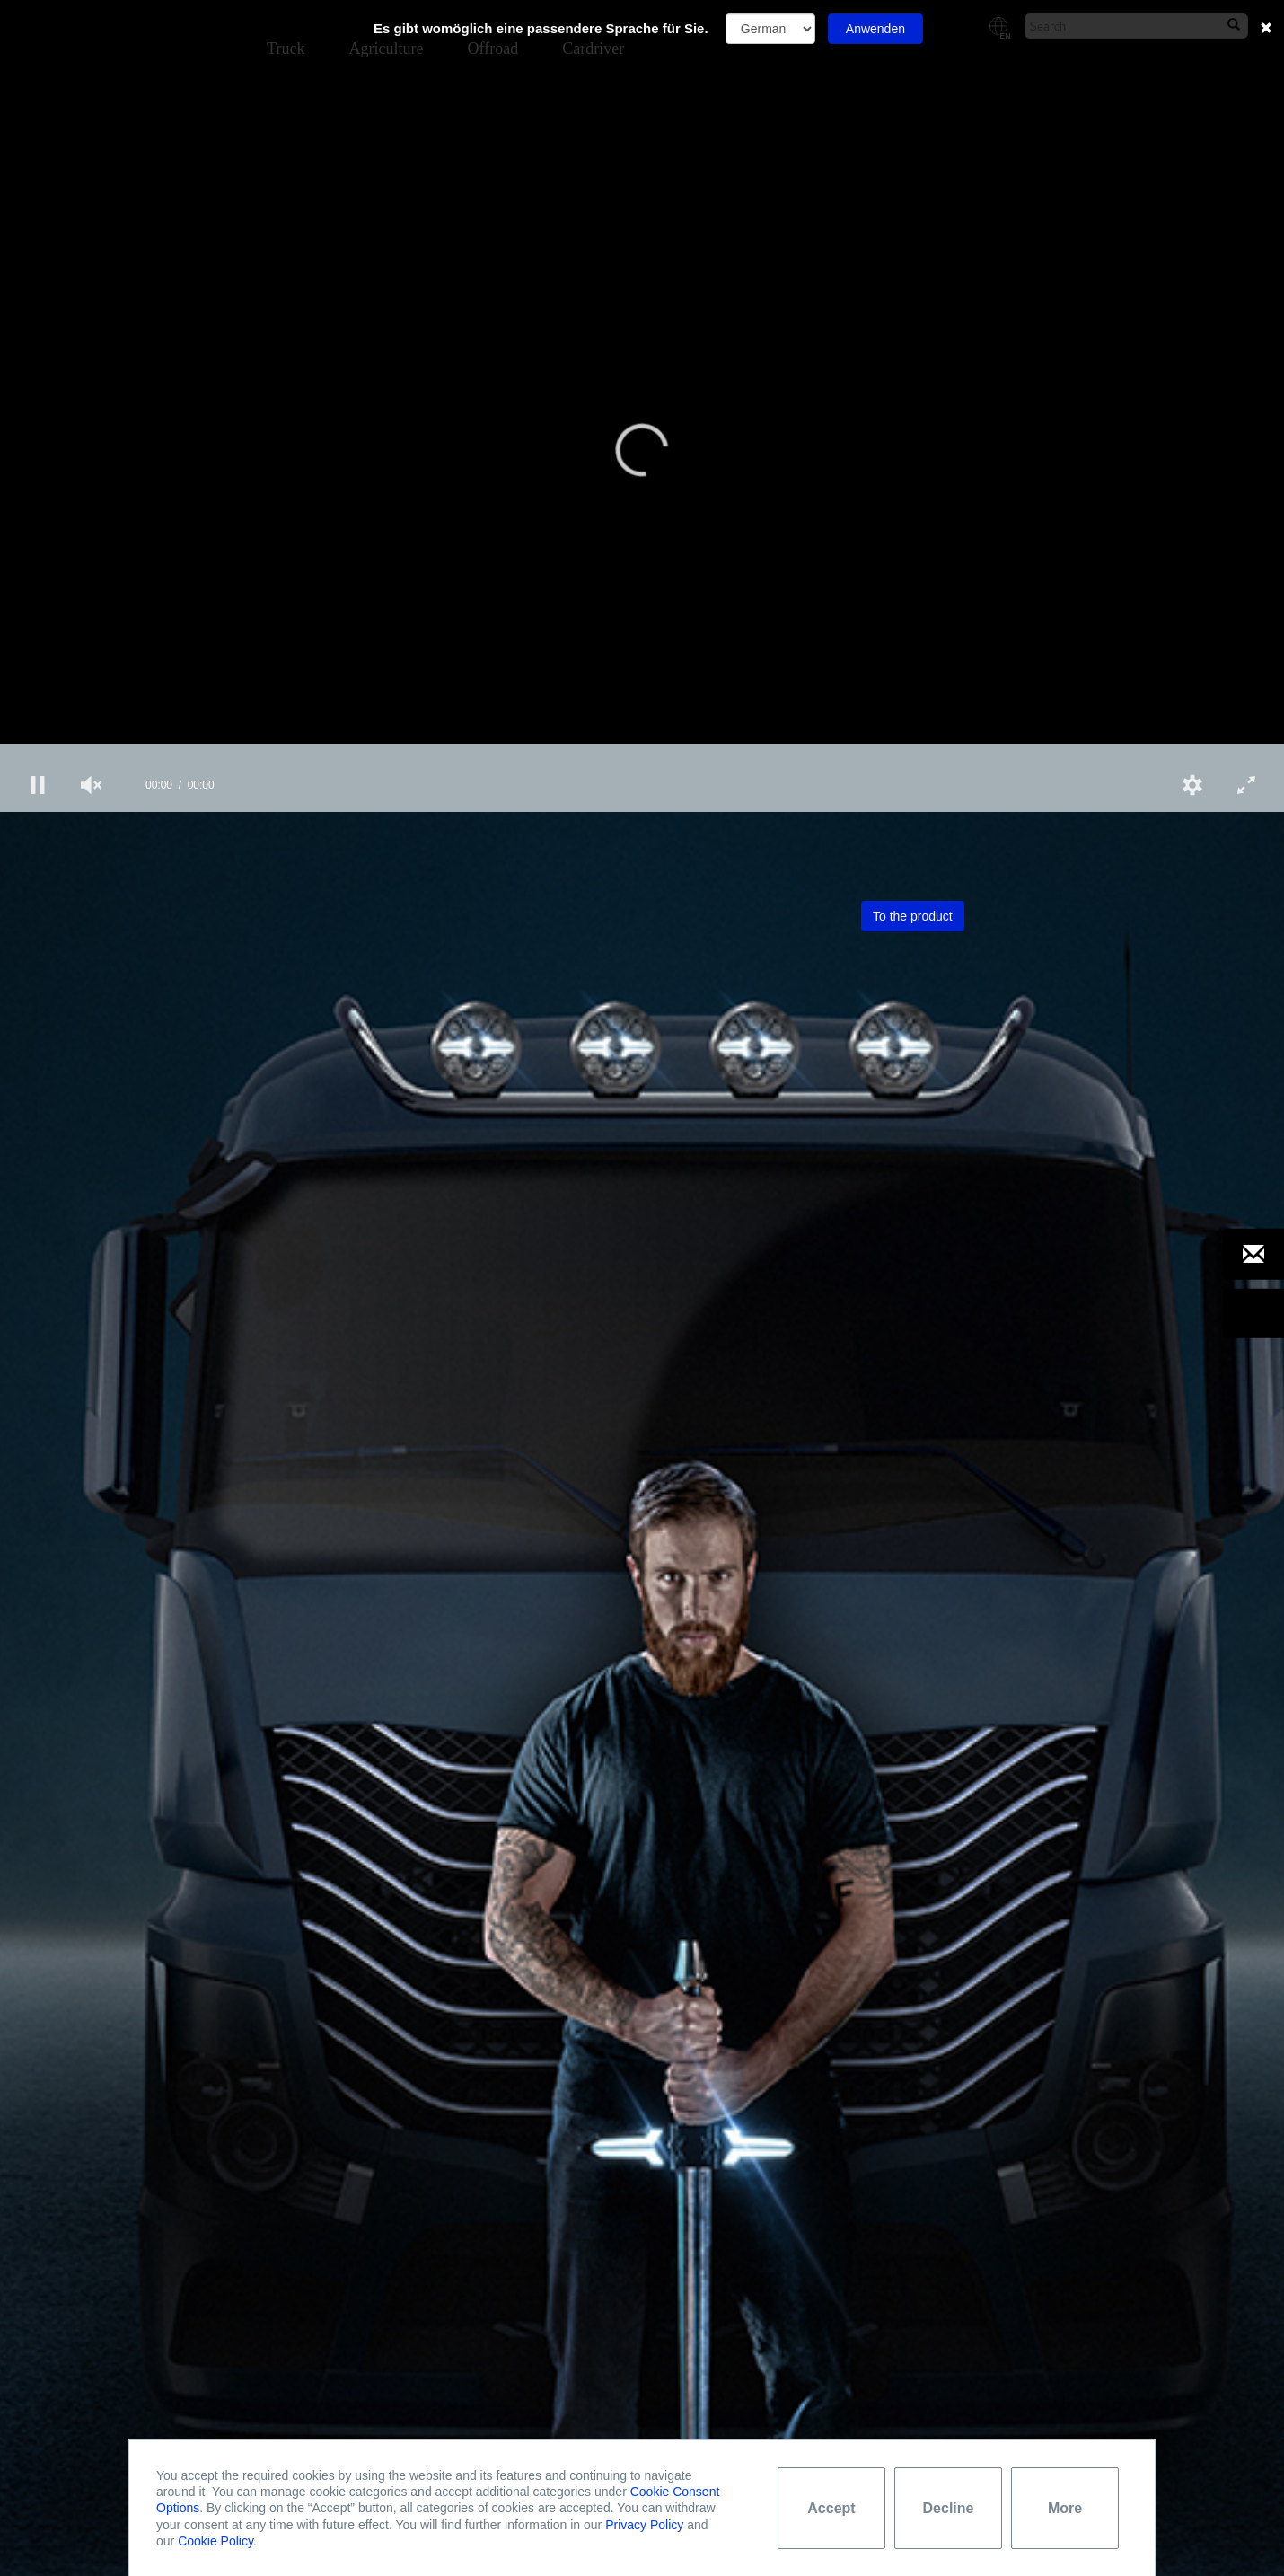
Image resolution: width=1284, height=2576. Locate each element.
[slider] (642, 751)
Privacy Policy (644, 2525)
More (1065, 2508)
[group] (92, 785)
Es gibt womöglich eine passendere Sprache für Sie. (541, 28)
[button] (642, 450)
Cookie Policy (215, 2541)
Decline (948, 2508)
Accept (831, 2508)
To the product (913, 916)
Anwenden (875, 29)
